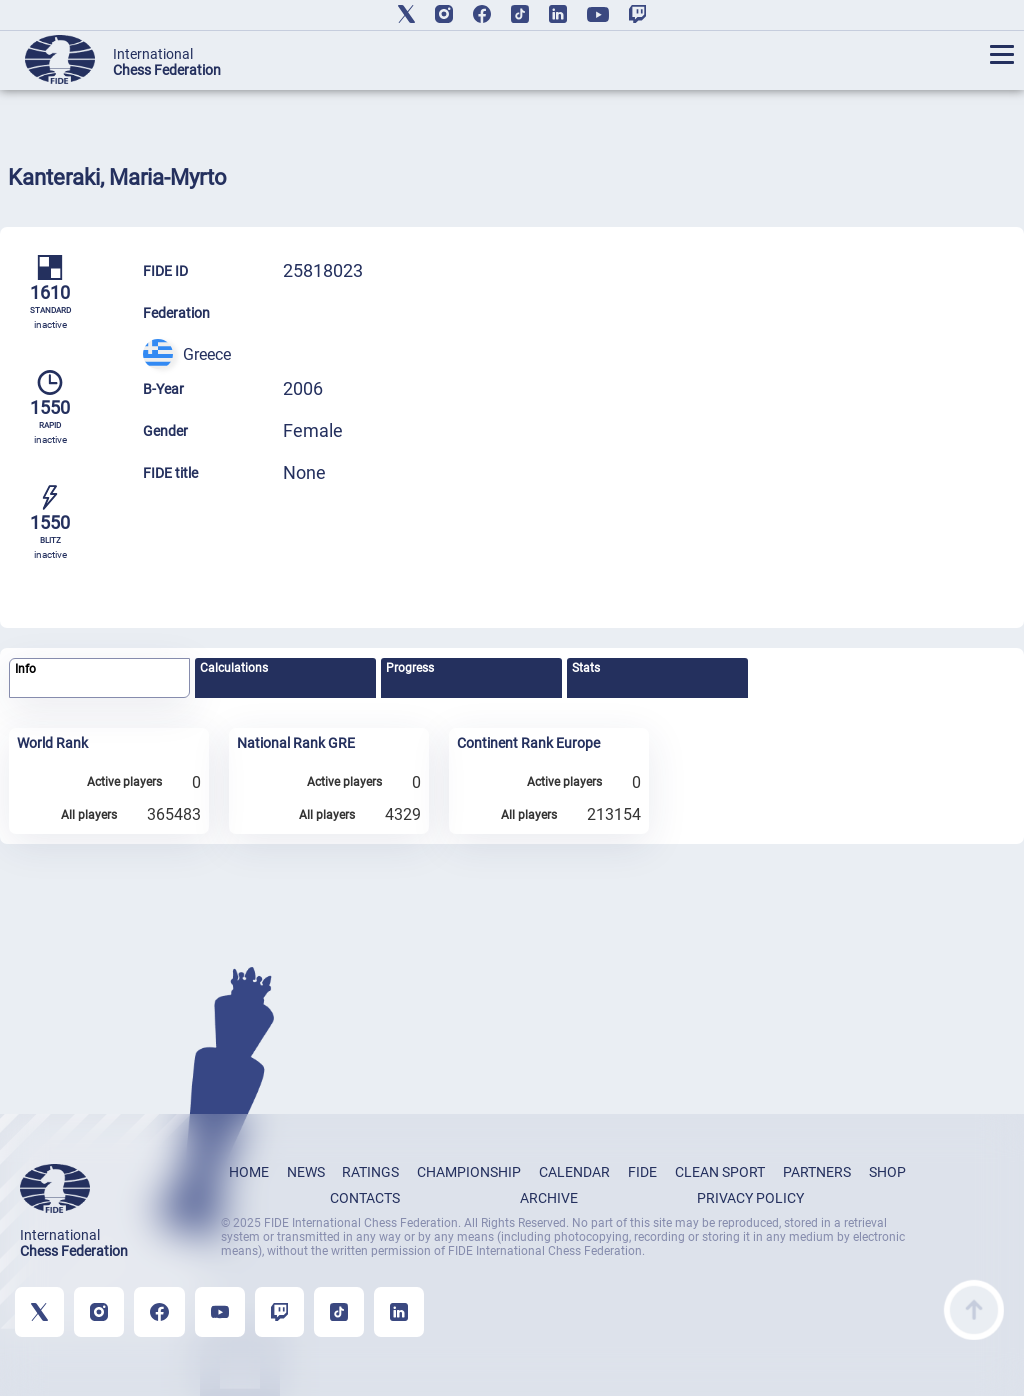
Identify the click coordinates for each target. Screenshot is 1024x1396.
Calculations (234, 668)
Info (25, 669)
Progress (410, 668)
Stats (586, 668)
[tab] (99, 678)
